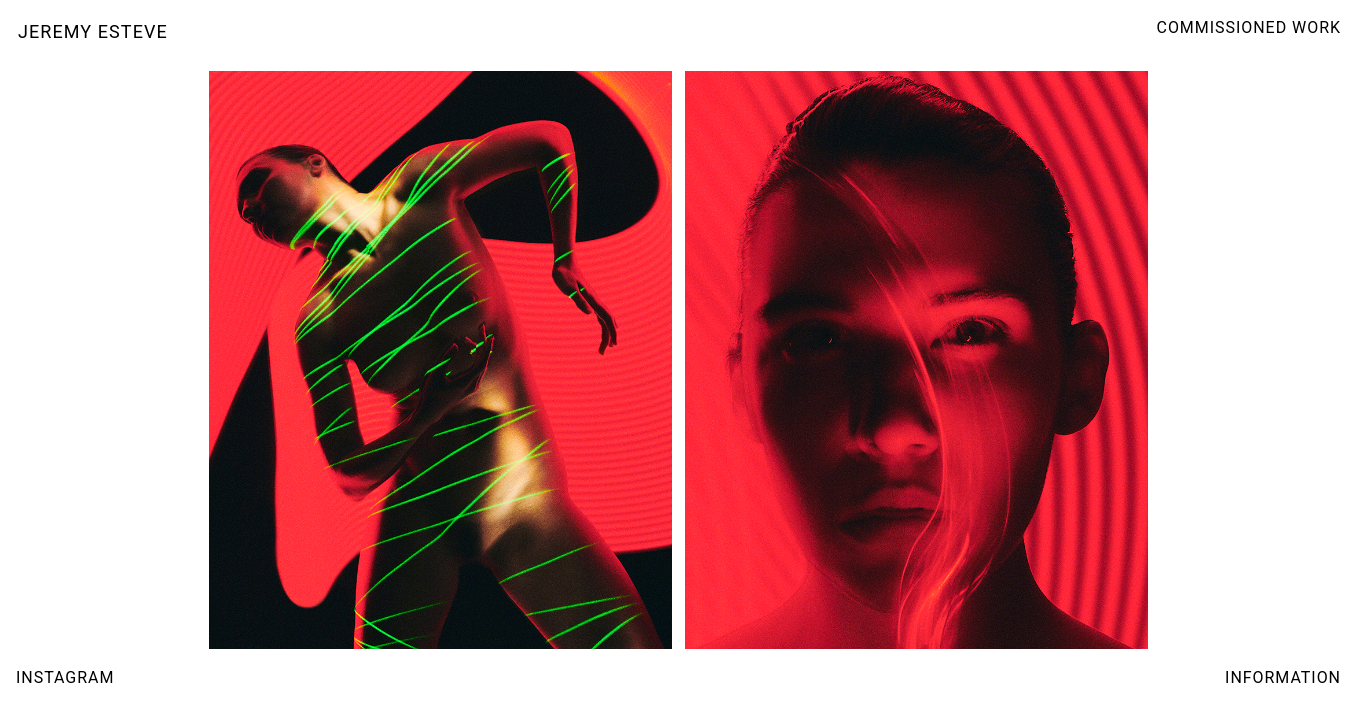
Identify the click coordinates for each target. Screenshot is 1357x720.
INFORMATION (1283, 677)
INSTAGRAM (65, 677)
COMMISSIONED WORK (1249, 27)
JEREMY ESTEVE (93, 31)
